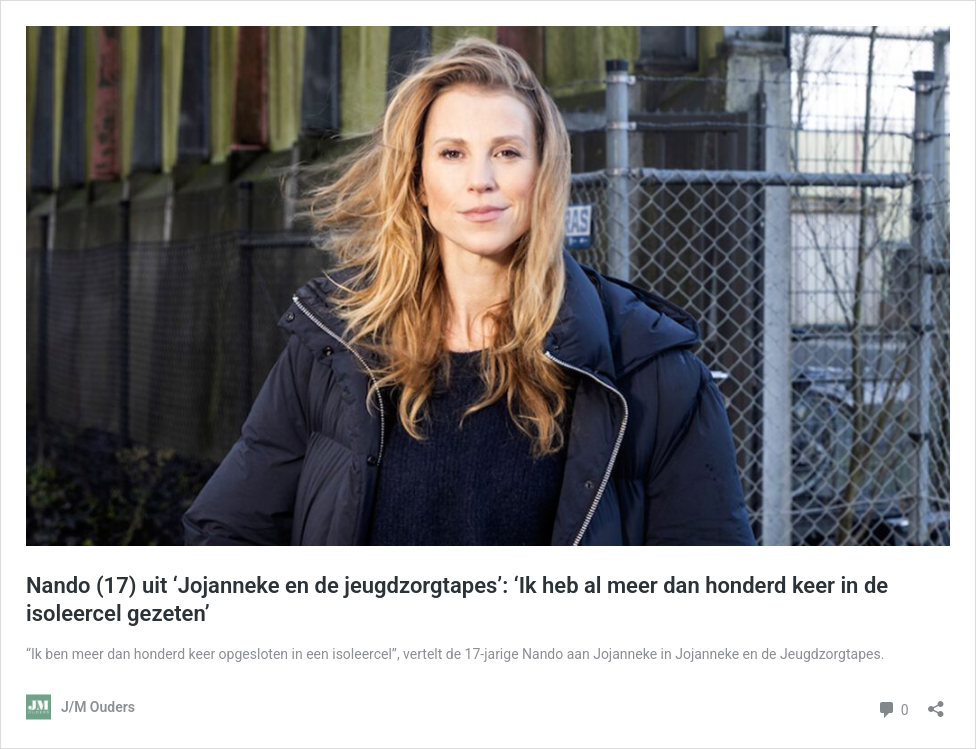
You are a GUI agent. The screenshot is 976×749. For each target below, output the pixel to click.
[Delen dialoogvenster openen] (936, 702)
